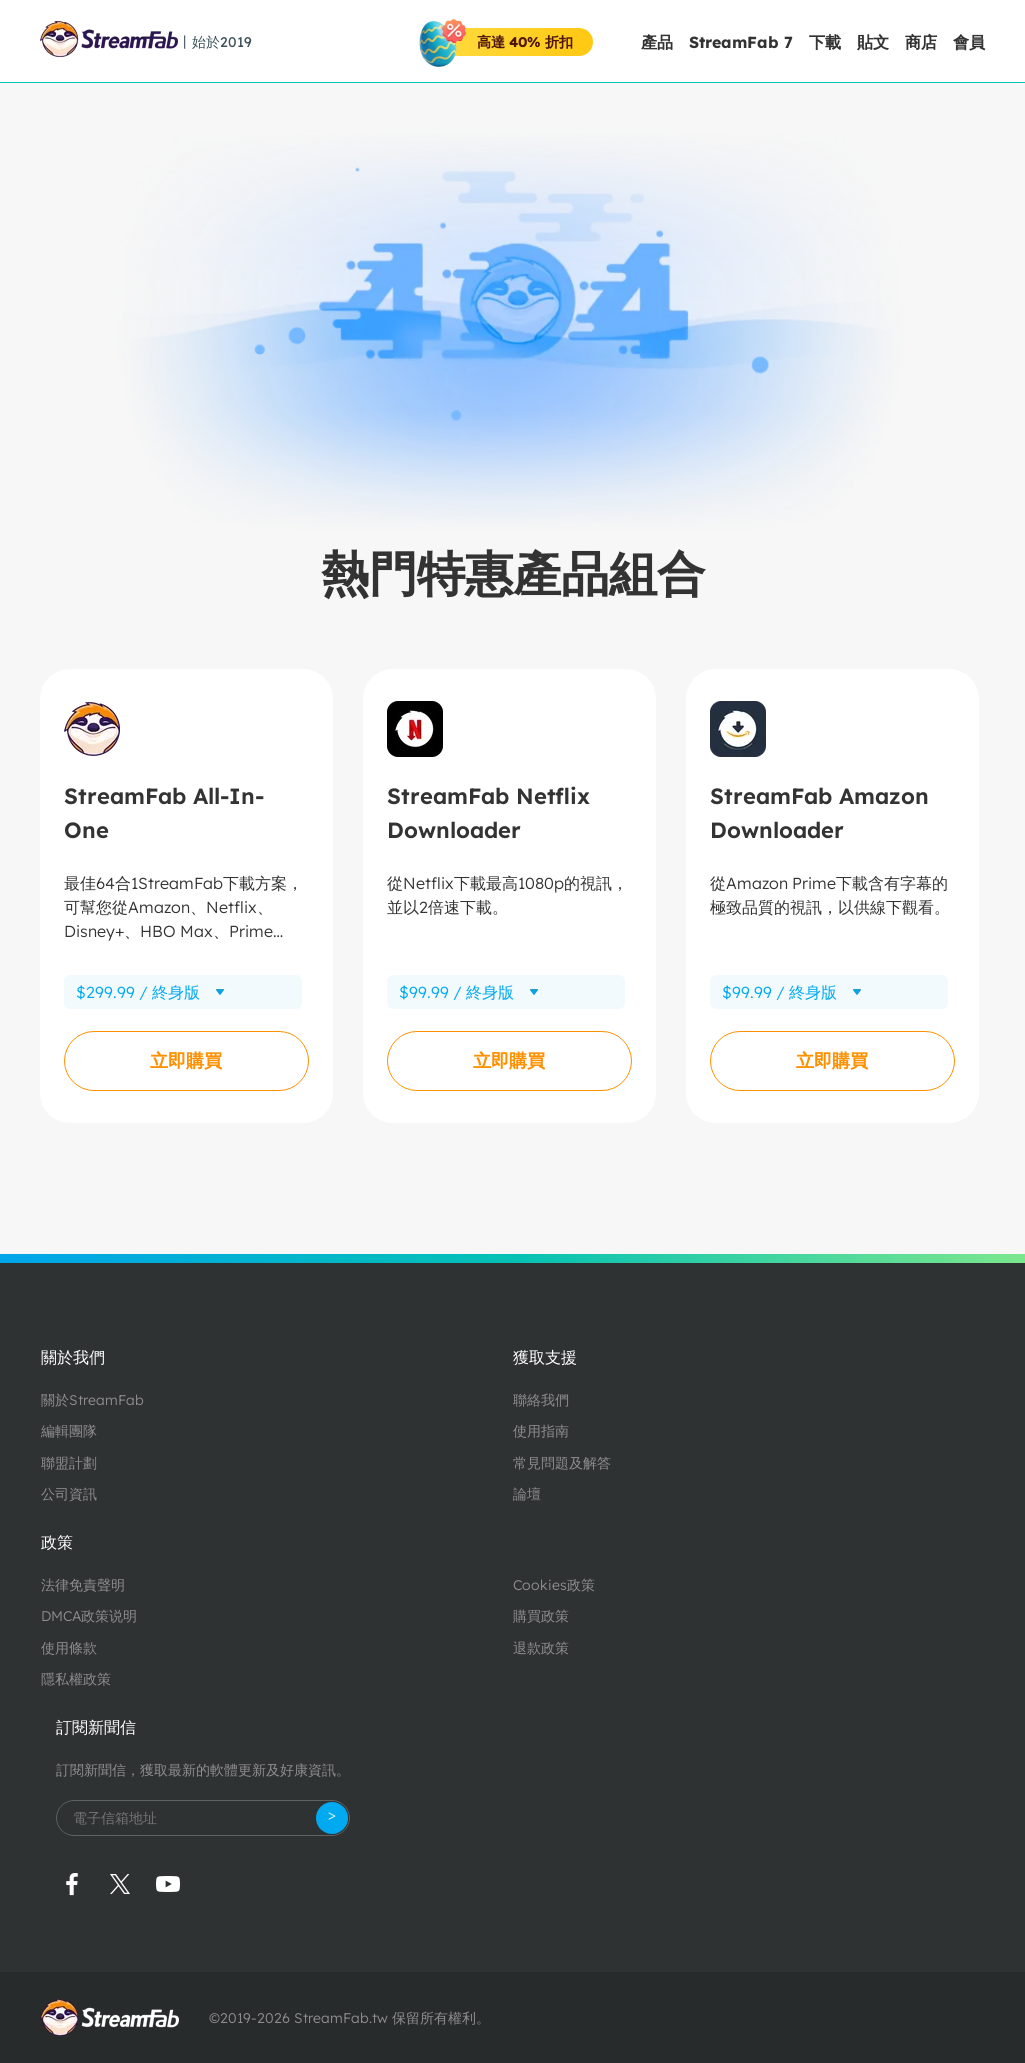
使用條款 (69, 1648)
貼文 (873, 42)
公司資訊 (69, 1494)
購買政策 (541, 1616)
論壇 (527, 1494)
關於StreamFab (92, 1400)
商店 (921, 42)
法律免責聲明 (83, 1585)
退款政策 (541, 1648)
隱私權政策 (76, 1679)
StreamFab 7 (741, 42)
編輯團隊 (69, 1431)
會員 (969, 42)
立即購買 (186, 1060)
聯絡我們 (541, 1400)
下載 (825, 42)
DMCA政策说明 (89, 1616)
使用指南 (541, 1431)
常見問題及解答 (562, 1463)
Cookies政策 (554, 1585)
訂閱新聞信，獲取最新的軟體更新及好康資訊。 (203, 1770)
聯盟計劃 (69, 1463)
